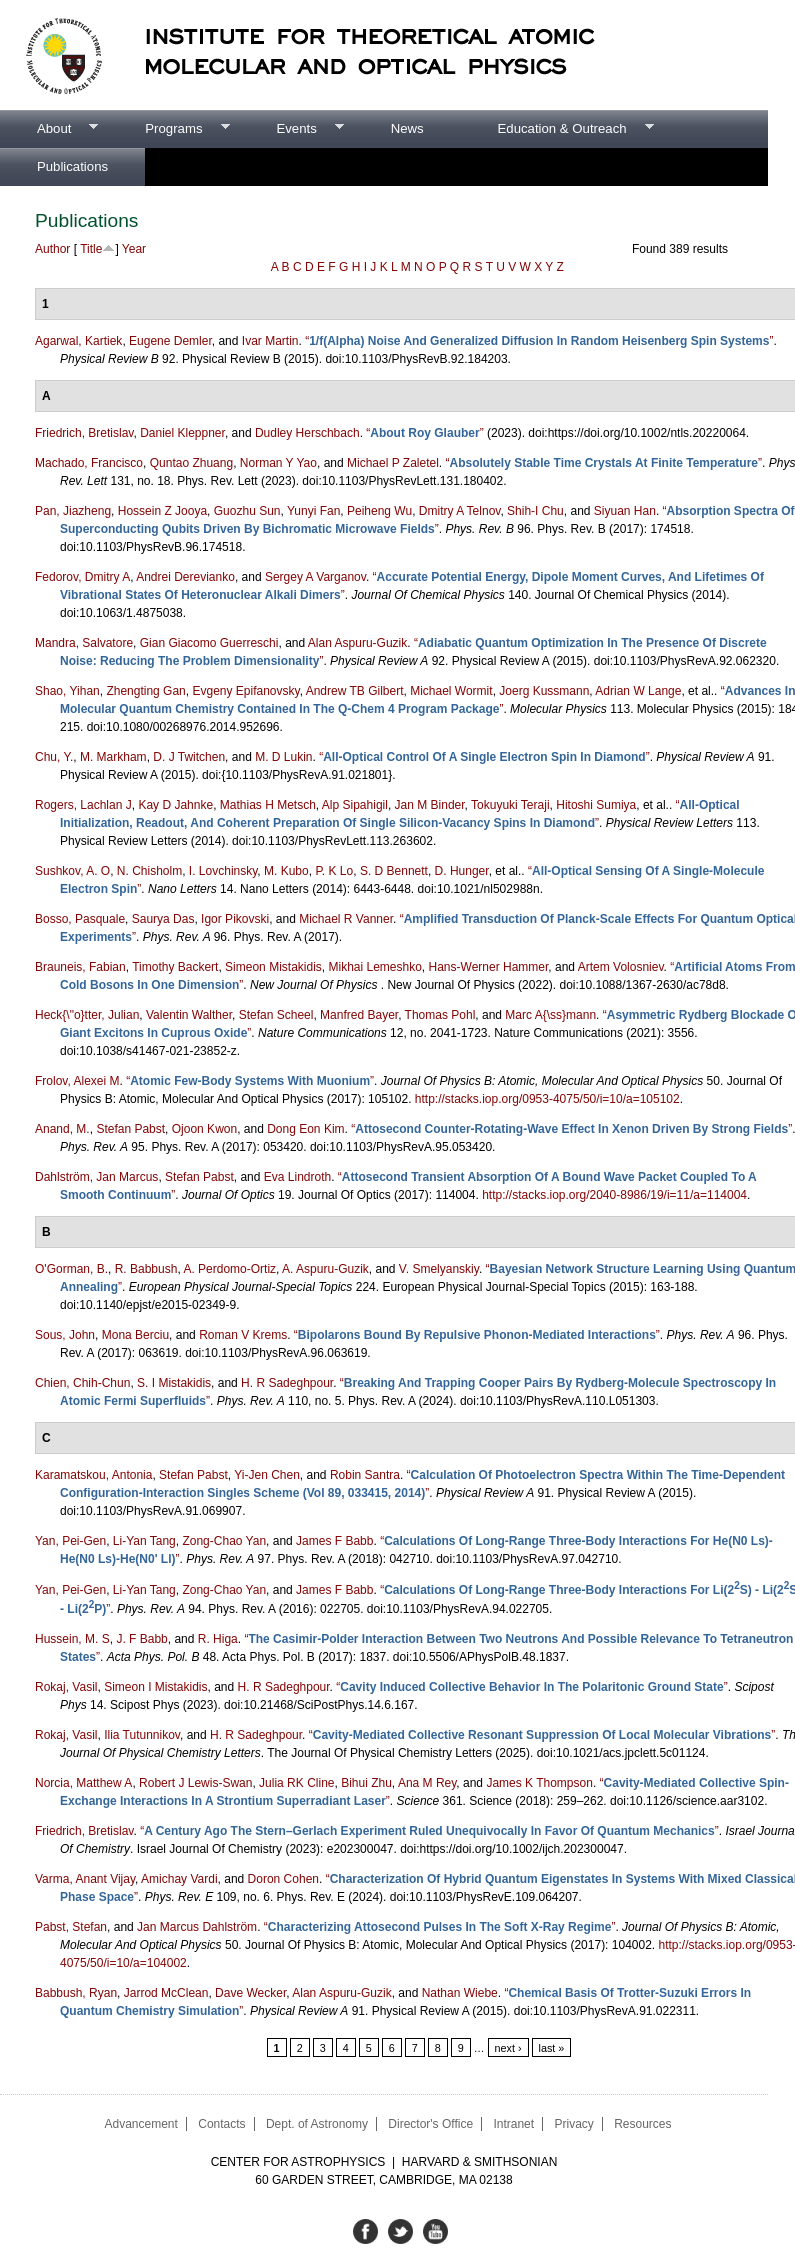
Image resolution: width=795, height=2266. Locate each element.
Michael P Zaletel (393, 463)
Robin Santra (365, 1475)
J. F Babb (141, 1639)
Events (291, 129)
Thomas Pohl (440, 1015)
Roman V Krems (243, 1335)
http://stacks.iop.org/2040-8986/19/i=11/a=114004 (614, 1195)
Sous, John (65, 1335)
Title (91, 249)
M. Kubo (286, 871)
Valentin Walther (189, 1015)
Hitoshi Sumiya (596, 805)
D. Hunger (462, 871)
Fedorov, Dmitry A (82, 577)
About (49, 129)
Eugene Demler (170, 341)
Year (134, 249)
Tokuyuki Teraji (510, 805)
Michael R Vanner (346, 919)
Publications (72, 166)
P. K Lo (334, 871)
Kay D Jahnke (175, 805)
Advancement (140, 2124)
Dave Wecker (250, 1993)
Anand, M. (62, 1129)
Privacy (573, 2124)
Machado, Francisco (89, 463)
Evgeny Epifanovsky (245, 691)
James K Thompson (539, 1783)
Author (52, 249)
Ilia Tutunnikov (142, 1735)
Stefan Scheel (276, 1015)
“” (539, 341)
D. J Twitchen (189, 757)
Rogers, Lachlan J (83, 805)
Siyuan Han (625, 511)
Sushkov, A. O (72, 871)
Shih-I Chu (535, 511)
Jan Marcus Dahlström (197, 1927)
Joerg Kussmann (544, 691)
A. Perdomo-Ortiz (229, 1269)
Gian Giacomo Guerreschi (209, 643)
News (407, 128)
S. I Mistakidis (174, 1383)
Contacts (221, 2124)
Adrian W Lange (638, 691)
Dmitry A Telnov (460, 511)
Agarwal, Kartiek (78, 341)
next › (508, 2048)
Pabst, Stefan (71, 1927)
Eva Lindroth (297, 1177)
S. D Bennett (394, 871)
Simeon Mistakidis (273, 967)
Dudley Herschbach (307, 433)
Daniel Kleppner (182, 433)
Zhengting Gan (145, 691)
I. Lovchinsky (223, 871)
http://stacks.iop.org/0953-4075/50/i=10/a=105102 (547, 1099)
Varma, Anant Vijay (85, 1879)
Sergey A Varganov (315, 577)
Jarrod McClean (166, 1993)
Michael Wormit (451, 691)
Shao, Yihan (67, 691)
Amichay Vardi (179, 1879)
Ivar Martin (270, 341)
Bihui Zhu (366, 1783)
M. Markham (113, 757)
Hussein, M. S (72, 1639)
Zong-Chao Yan (224, 1541)
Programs (168, 129)
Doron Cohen (283, 1879)
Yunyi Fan (313, 511)
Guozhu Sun (247, 511)
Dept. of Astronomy (317, 2124)
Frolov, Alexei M (77, 1081)
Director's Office (430, 2124)
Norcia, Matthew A (83, 1783)
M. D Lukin (283, 757)
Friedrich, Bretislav (84, 433)
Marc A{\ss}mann (550, 1015)
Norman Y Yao (278, 463)
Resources (642, 2124)
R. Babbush (146, 1269)
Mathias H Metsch (268, 805)
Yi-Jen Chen (267, 1475)
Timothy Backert (175, 967)
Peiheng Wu (379, 511)
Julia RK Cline (296, 1783)
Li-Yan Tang (144, 1541)
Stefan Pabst (130, 1129)
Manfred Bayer (359, 1015)
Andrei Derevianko (185, 577)
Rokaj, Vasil (66, 1687)
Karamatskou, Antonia (93, 1475)
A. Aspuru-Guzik (325, 1269)
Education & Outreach (557, 129)
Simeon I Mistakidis (155, 1687)
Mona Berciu (135, 1335)
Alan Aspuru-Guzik (357, 643)
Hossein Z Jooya (162, 511)
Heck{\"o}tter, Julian (87, 1015)
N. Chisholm (149, 871)
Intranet (513, 2124)
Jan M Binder (430, 805)
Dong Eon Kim (305, 1129)
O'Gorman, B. (71, 1269)
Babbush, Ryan (76, 1993)
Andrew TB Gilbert (355, 691)
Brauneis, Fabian (80, 967)
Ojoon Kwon (204, 1129)
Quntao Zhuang (191, 463)
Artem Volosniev (621, 967)
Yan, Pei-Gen (70, 1541)
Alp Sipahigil (355, 805)
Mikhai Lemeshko (374, 967)
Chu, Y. (54, 757)
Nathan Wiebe (460, 1993)
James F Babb (334, 1541)
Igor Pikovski (235, 919)
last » (552, 2048)
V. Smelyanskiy (439, 1269)
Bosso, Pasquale (80, 919)
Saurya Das (163, 919)
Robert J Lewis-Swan (195, 1783)
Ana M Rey (427, 1783)
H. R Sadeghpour (287, 1383)
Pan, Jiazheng (73, 511)
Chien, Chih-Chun (82, 1383)
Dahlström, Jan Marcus (96, 1177)
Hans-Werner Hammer (489, 967)
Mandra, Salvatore (84, 643)
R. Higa (218, 1639)
